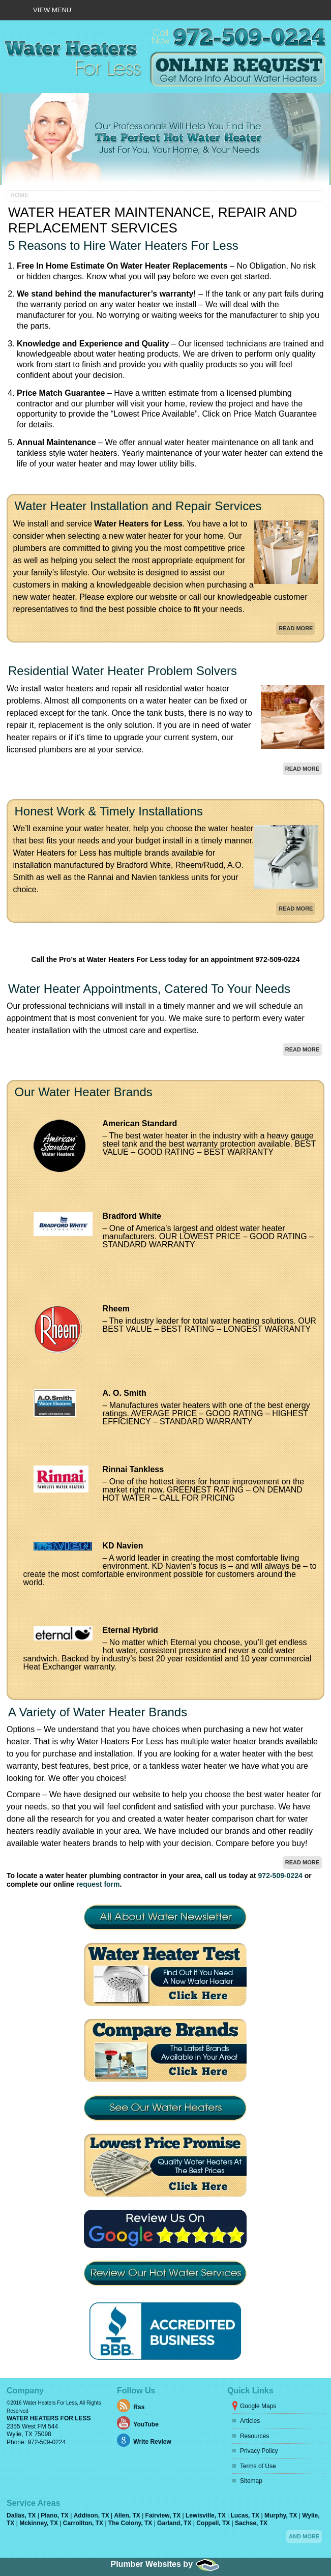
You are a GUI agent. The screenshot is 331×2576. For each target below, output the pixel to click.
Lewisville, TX (206, 2423)
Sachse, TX (251, 2431)
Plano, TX (55, 2423)
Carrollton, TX (84, 2431)
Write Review (152, 2349)
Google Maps (258, 2314)
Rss (138, 2315)
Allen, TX (128, 2423)
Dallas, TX (22, 2423)
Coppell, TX (213, 2431)
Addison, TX (92, 2423)
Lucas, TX (245, 2423)
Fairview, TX (164, 2423)
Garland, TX (175, 2431)
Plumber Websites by (166, 2472)
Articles (250, 2329)
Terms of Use (258, 2374)
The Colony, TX (131, 2431)
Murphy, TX (281, 2423)
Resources (254, 2344)
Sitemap (251, 2388)
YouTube (146, 2332)
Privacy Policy (259, 2358)
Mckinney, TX (39, 2431)
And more (304, 2444)
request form (98, 1792)
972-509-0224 (280, 1784)
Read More (296, 536)
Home (19, 103)
